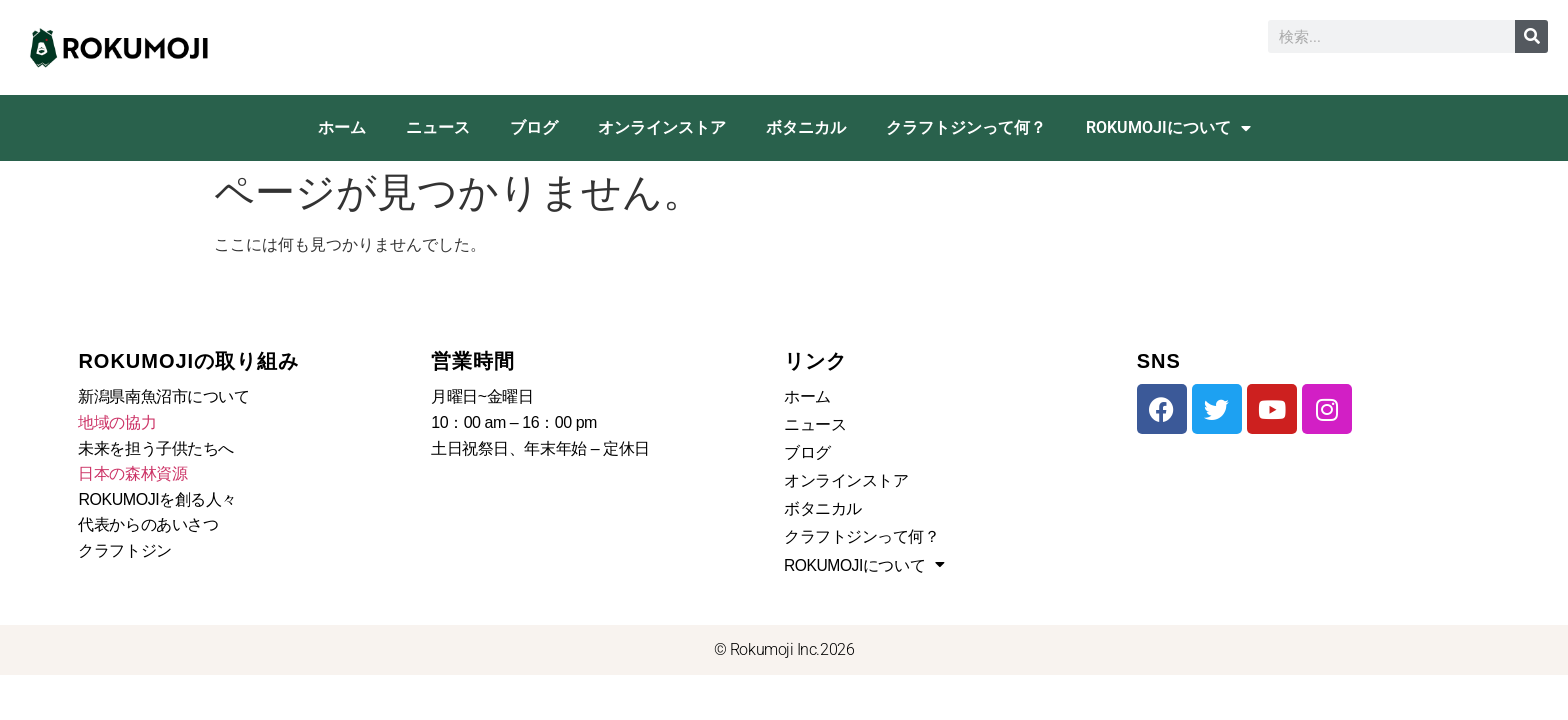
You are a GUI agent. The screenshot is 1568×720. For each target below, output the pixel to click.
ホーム (342, 127)
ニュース (438, 127)
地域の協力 (117, 422)
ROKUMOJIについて (1168, 128)
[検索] (1531, 36)
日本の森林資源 (132, 473)
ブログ (534, 127)
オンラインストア (662, 127)
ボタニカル (806, 127)
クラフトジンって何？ (966, 127)
